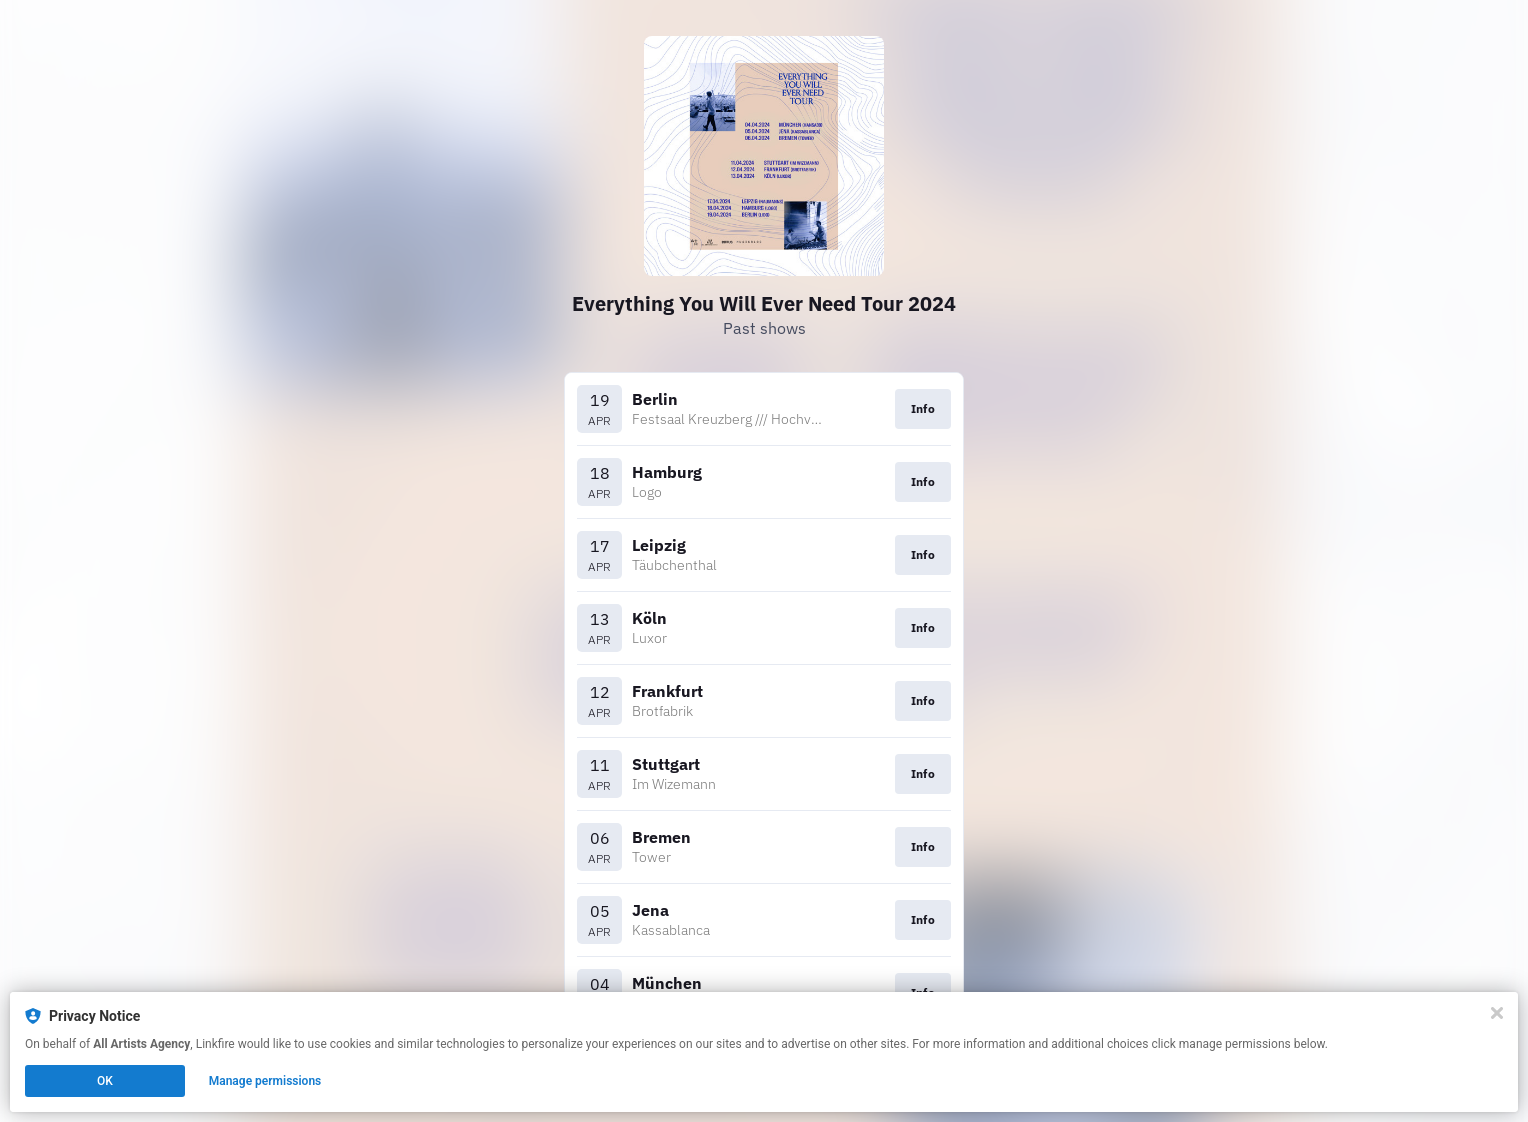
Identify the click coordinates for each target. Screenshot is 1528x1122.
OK (105, 1081)
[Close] (1497, 1013)
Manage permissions (265, 1081)
